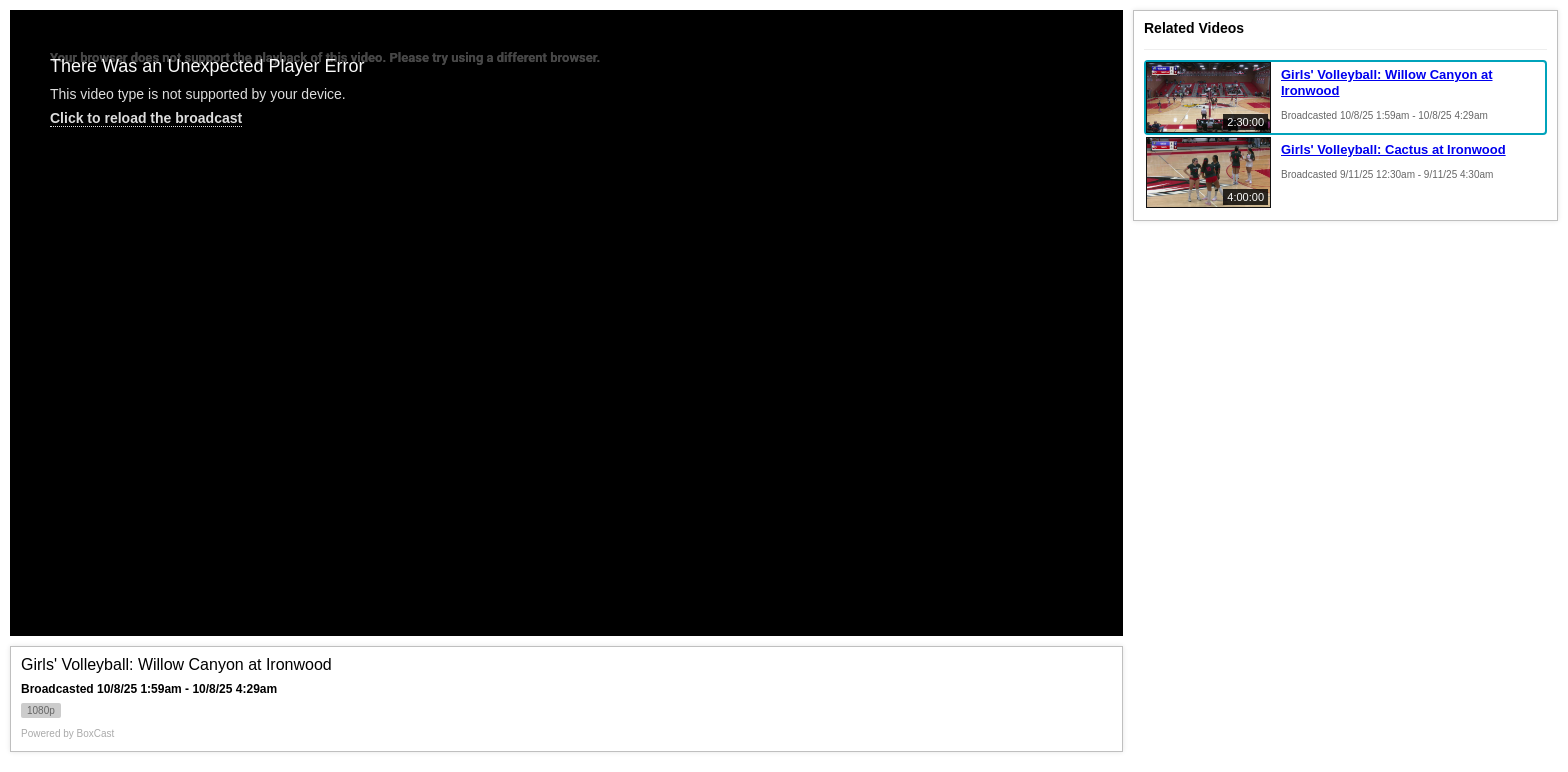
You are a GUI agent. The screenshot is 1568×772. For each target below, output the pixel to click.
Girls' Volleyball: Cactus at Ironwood (1393, 149)
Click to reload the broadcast (146, 118)
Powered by (67, 733)
